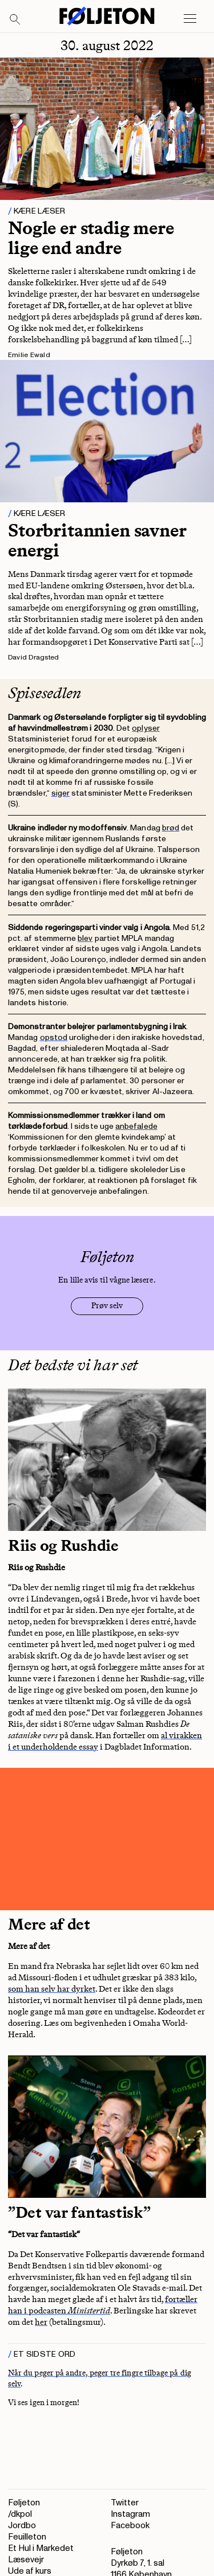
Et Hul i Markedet (41, 2548)
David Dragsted (33, 657)
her (41, 2322)
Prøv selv (107, 1305)
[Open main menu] (190, 18)
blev (85, 938)
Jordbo (22, 2526)
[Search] (15, 20)
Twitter (125, 2503)
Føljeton (24, 2503)
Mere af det (49, 1924)
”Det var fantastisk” (79, 2212)
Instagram (130, 2514)
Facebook (130, 2526)
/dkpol (20, 2514)
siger (60, 793)
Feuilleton (27, 2537)
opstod (53, 1037)
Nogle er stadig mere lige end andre (91, 238)
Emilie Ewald (29, 355)
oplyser (146, 728)
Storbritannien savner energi (97, 540)
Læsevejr (26, 2560)
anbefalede (136, 1126)
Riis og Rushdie (63, 1545)
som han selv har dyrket (51, 1989)
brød (170, 827)
